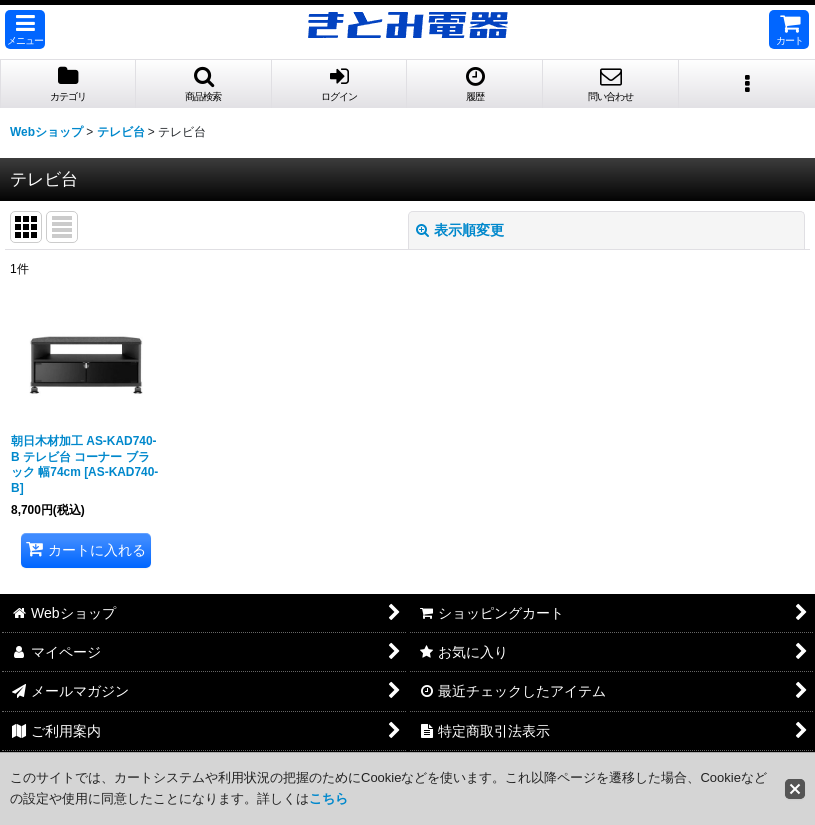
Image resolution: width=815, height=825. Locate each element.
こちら (328, 798)
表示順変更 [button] (460, 230)
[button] (25, 29)
